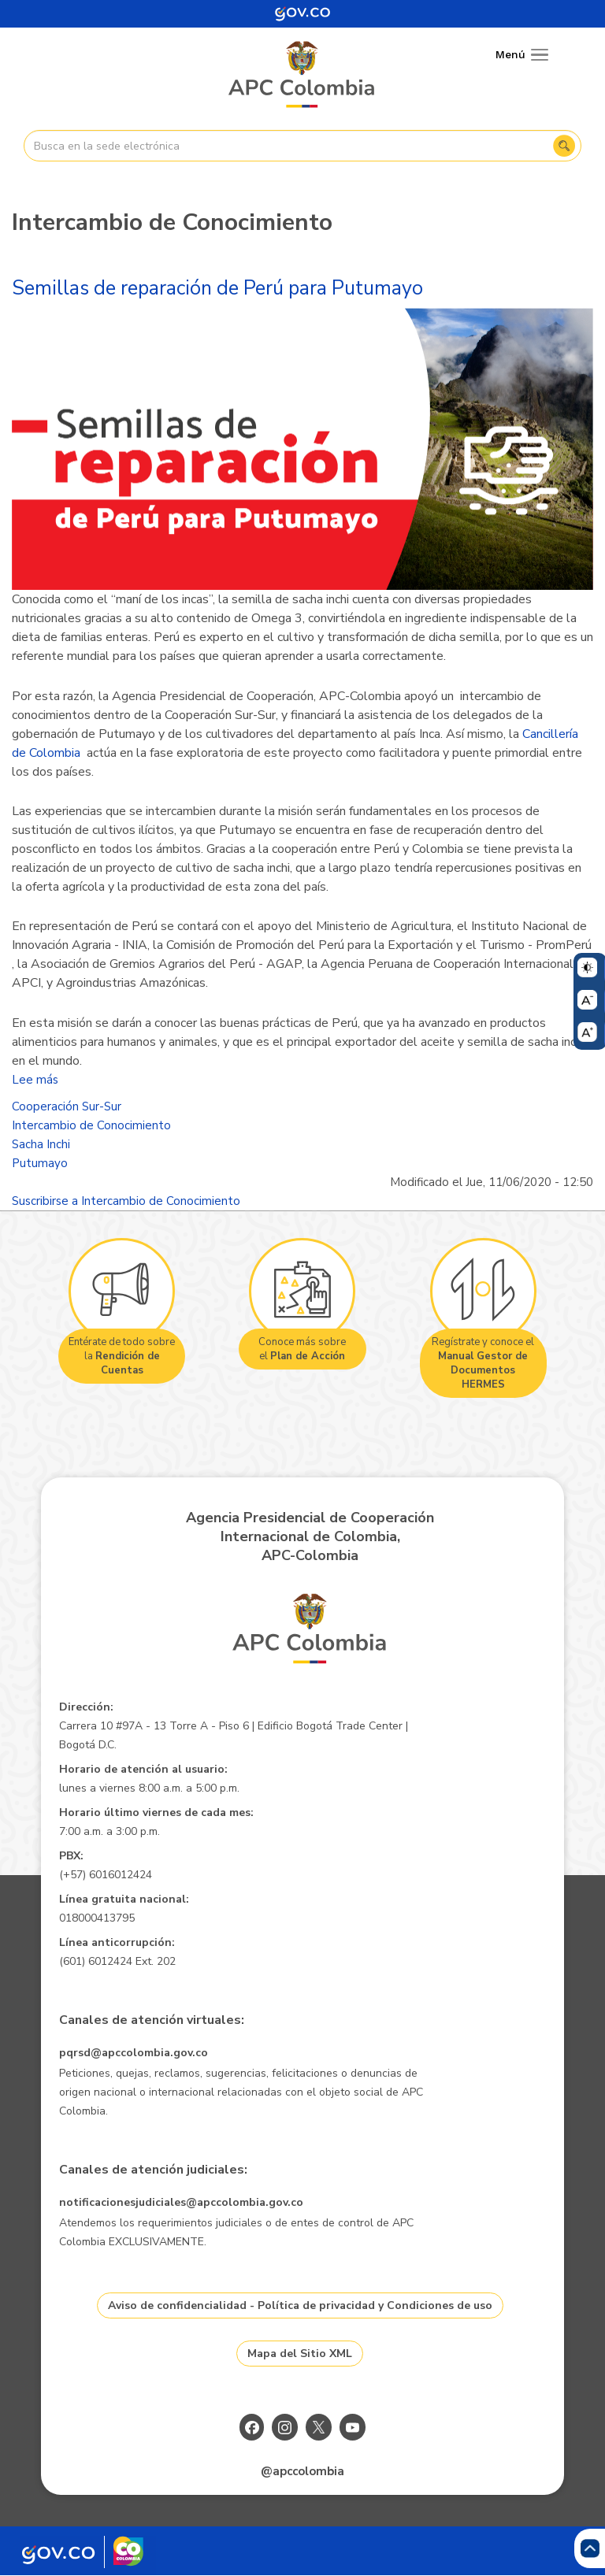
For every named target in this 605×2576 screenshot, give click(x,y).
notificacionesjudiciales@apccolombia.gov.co (181, 2202)
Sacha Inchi (41, 1144)
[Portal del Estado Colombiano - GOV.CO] (302, 14)
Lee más (35, 1080)
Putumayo (40, 1163)
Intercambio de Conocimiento (91, 1125)
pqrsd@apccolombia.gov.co (133, 2052)
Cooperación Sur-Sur (66, 1106)
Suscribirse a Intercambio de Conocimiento (126, 1201)
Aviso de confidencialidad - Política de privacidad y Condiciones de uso (300, 2305)
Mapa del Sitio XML (299, 2353)
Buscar (564, 145)
